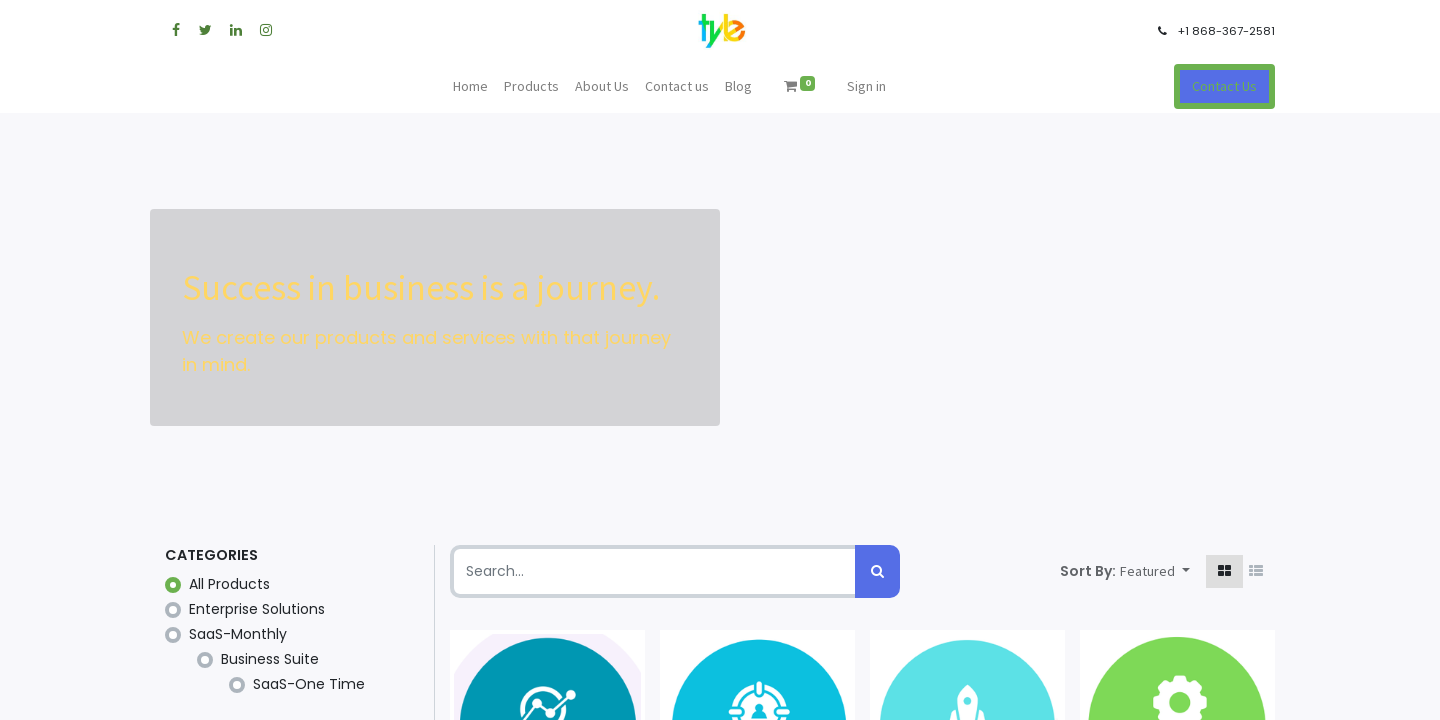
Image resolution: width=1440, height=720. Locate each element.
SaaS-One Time (309, 684)
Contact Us (1224, 86)
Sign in (866, 86)
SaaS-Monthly (238, 634)
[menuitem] (470, 86)
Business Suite (270, 659)
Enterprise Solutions (257, 609)
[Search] (877, 571)
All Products (229, 584)
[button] (1155, 571)
